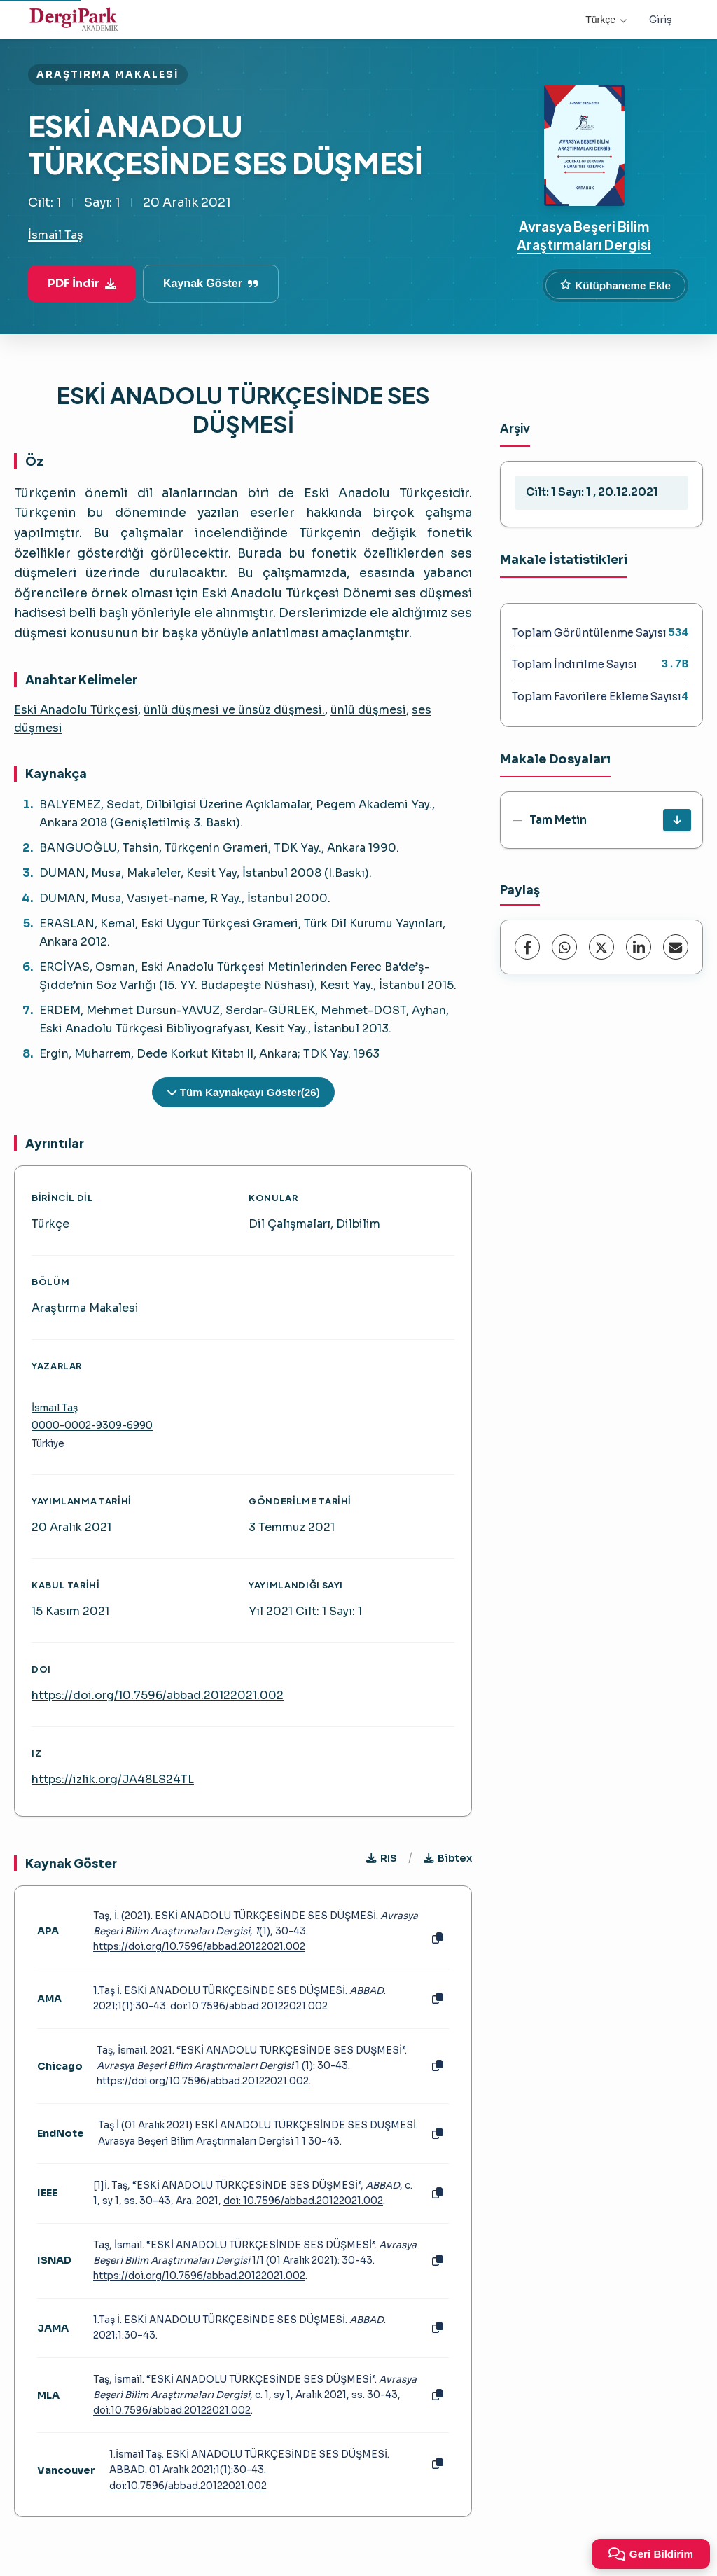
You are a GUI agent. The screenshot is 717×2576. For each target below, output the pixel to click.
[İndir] (677, 820)
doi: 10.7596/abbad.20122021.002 (303, 2201)
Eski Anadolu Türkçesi (76, 709)
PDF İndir (82, 283)
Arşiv (515, 428)
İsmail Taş (55, 235)
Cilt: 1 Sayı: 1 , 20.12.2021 (592, 492)
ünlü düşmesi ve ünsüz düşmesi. (234, 709)
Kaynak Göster (210, 283)
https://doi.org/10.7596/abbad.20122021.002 (158, 1695)
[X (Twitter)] (601, 947)
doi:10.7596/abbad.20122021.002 (249, 2006)
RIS (381, 1858)
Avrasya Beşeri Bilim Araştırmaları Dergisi (584, 235)
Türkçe (606, 19)
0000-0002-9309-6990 (92, 1426)
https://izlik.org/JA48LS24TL (113, 1779)
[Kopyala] (437, 1939)
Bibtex (448, 1858)
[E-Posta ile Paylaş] (675, 947)
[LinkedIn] (638, 947)
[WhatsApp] (564, 947)
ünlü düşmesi (368, 709)
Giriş (660, 19)
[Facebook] (527, 947)
